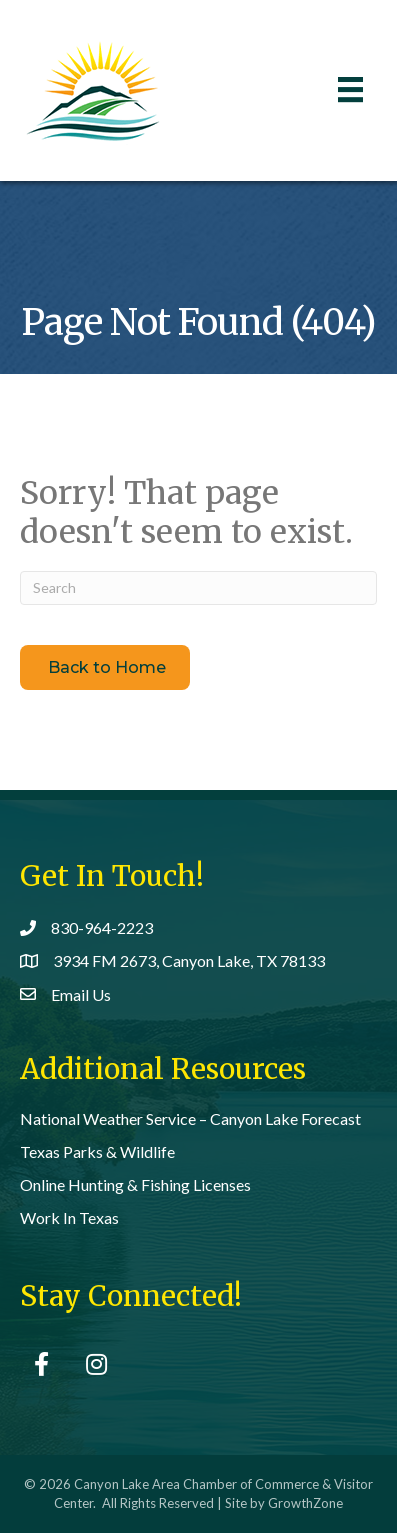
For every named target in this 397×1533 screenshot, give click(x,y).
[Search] (198, 588)
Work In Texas (69, 1217)
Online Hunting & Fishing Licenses (135, 1184)
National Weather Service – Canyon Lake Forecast (190, 1118)
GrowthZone (305, 1503)
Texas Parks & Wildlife (97, 1151)
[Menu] (350, 89)
